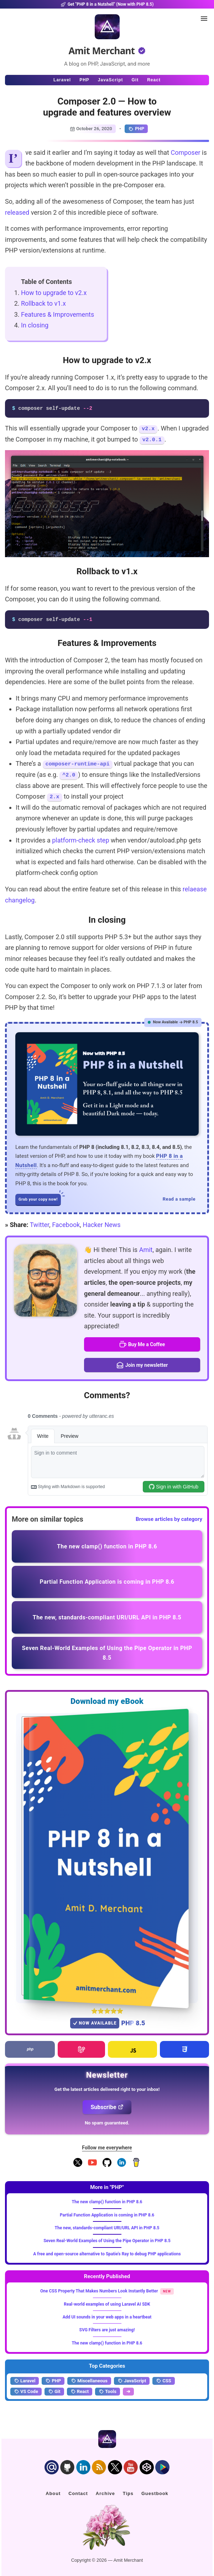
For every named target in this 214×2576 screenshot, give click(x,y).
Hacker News (101, 1224)
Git (54, 2391)
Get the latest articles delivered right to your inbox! (107, 2089)
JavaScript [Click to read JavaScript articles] (110, 79)
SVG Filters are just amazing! (107, 2329)
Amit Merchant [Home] (102, 50)
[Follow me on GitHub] (107, 2165)
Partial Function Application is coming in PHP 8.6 (107, 2215)
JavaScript (132, 2381)
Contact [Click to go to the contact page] (78, 2493)
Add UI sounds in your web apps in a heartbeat (107, 2317)
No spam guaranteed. (107, 2123)
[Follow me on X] (77, 2165)
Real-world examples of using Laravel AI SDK (107, 2304)
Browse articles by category (169, 1519)
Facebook (66, 1224)
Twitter (39, 1224)
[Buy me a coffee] (136, 2165)
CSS (163, 2381)
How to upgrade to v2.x (54, 292)
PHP (136, 129)
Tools (107, 2391)
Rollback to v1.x (43, 303)
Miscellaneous (89, 2381)
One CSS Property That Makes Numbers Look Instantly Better (99, 2291)
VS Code (26, 2391)
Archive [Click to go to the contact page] (105, 2493)
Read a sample (179, 1199)
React (80, 2391)
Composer (185, 152)
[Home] (107, 26)
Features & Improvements (57, 314)
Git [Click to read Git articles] (135, 79)
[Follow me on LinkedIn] (121, 2165)
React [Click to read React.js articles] (154, 79)
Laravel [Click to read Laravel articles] (62, 79)
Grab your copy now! (40, 1198)
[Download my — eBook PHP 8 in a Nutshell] (107, 1858)
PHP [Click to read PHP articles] (84, 79)
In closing (34, 325)
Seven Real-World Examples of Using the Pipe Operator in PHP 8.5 (107, 2240)
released (17, 212)
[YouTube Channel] (92, 2165)
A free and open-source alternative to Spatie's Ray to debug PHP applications (107, 2253)
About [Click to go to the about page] (53, 2493)
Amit (146, 1249)
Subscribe (106, 2107)
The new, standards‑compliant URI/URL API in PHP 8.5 (106, 2227)
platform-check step (80, 840)
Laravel (24, 2381)
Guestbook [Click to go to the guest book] (154, 2493)
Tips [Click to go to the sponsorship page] (128, 2493)
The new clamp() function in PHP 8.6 (107, 2201)
